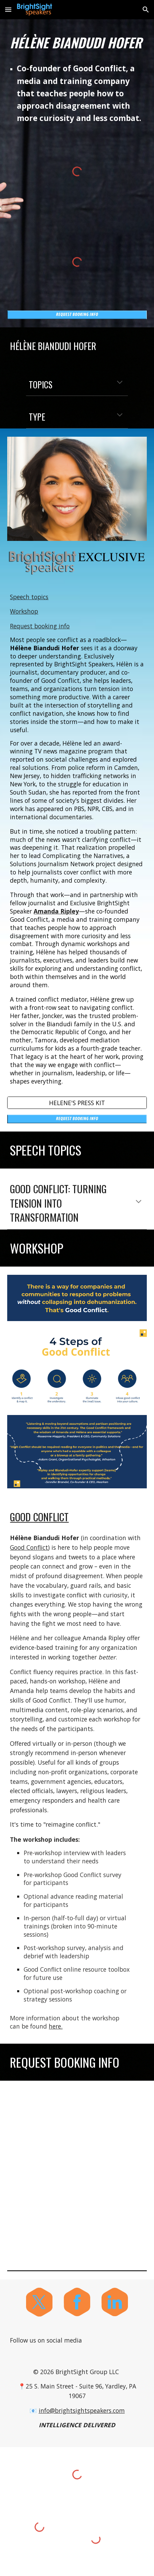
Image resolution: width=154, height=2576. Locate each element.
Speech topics (29, 597)
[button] (8, 9)
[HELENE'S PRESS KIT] (77, 1102)
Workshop (24, 611)
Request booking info (40, 626)
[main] (76, 42)
